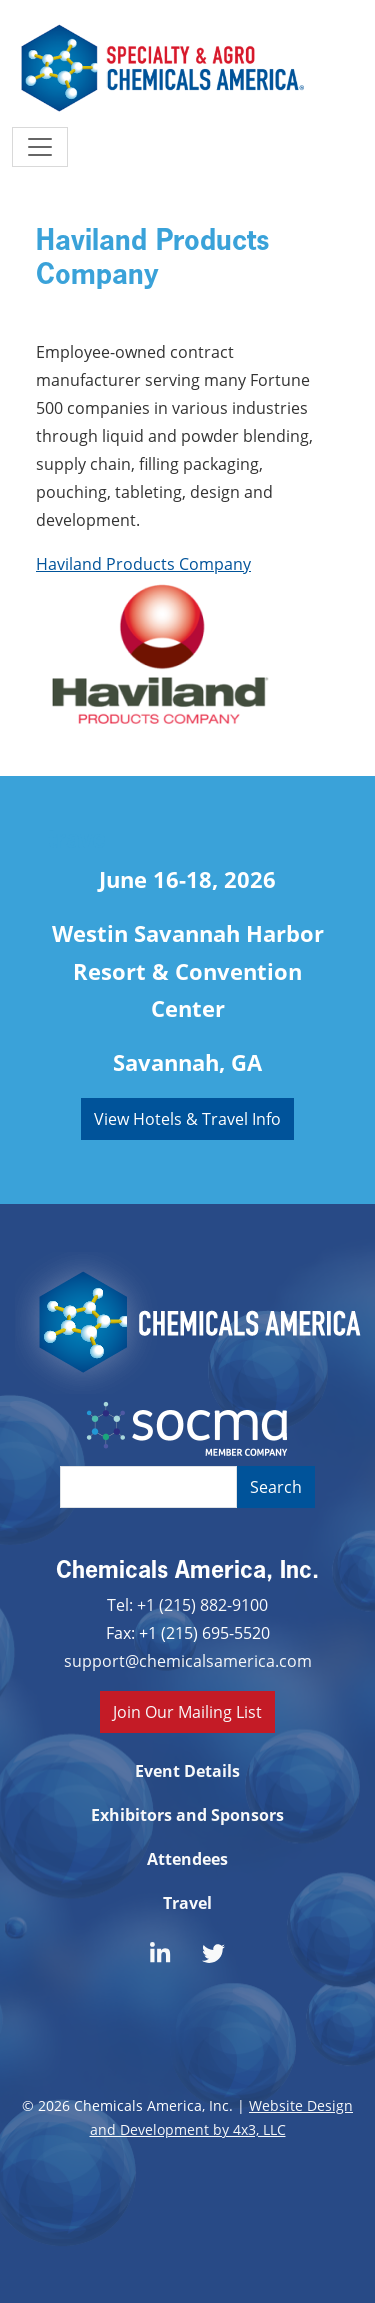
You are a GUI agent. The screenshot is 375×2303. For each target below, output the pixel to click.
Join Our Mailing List (187, 1711)
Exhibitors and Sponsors (187, 1815)
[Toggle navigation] (40, 147)
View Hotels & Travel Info (187, 1118)
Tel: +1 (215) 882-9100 (187, 1604)
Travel (187, 1903)
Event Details (187, 1771)
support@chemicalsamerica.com (188, 1660)
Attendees (187, 1859)
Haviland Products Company (143, 563)
